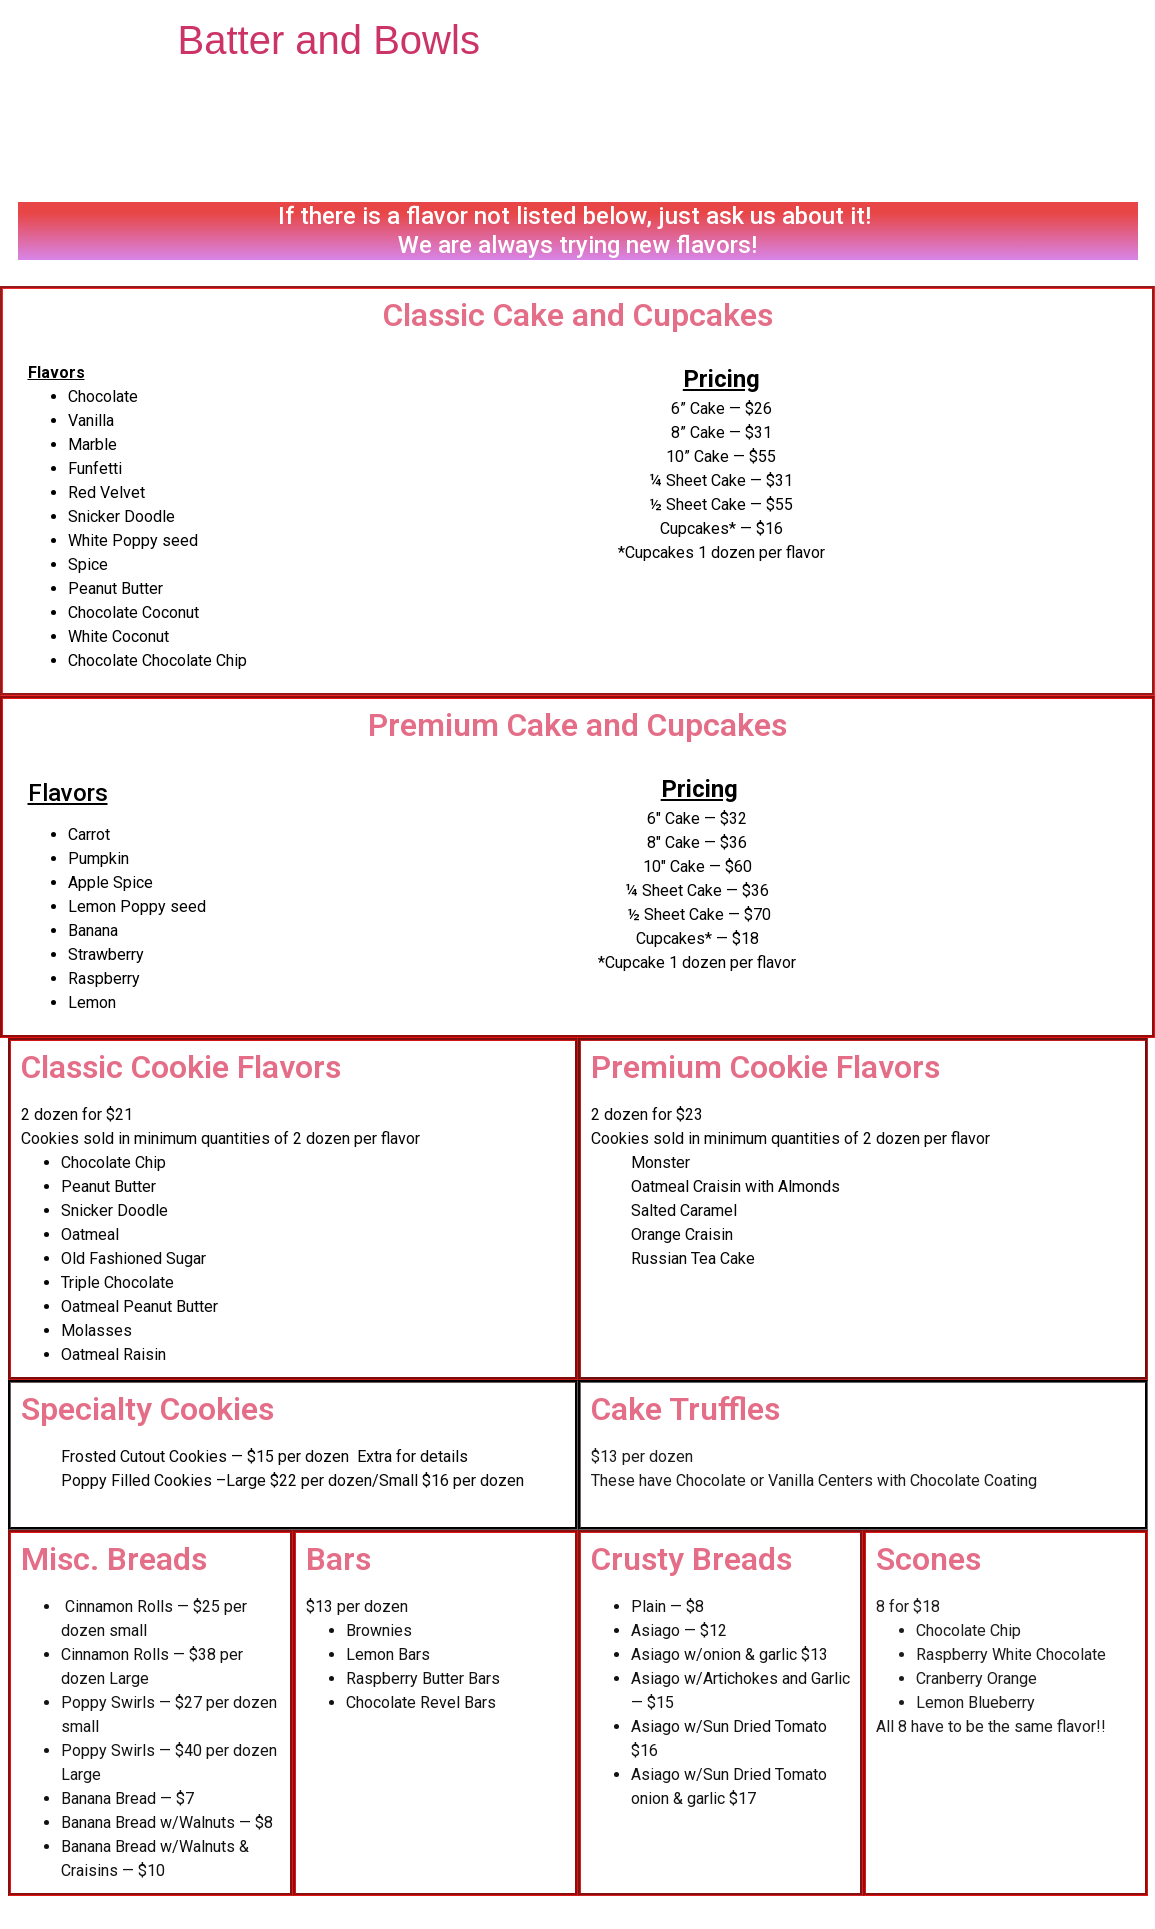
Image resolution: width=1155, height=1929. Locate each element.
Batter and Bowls (329, 40)
